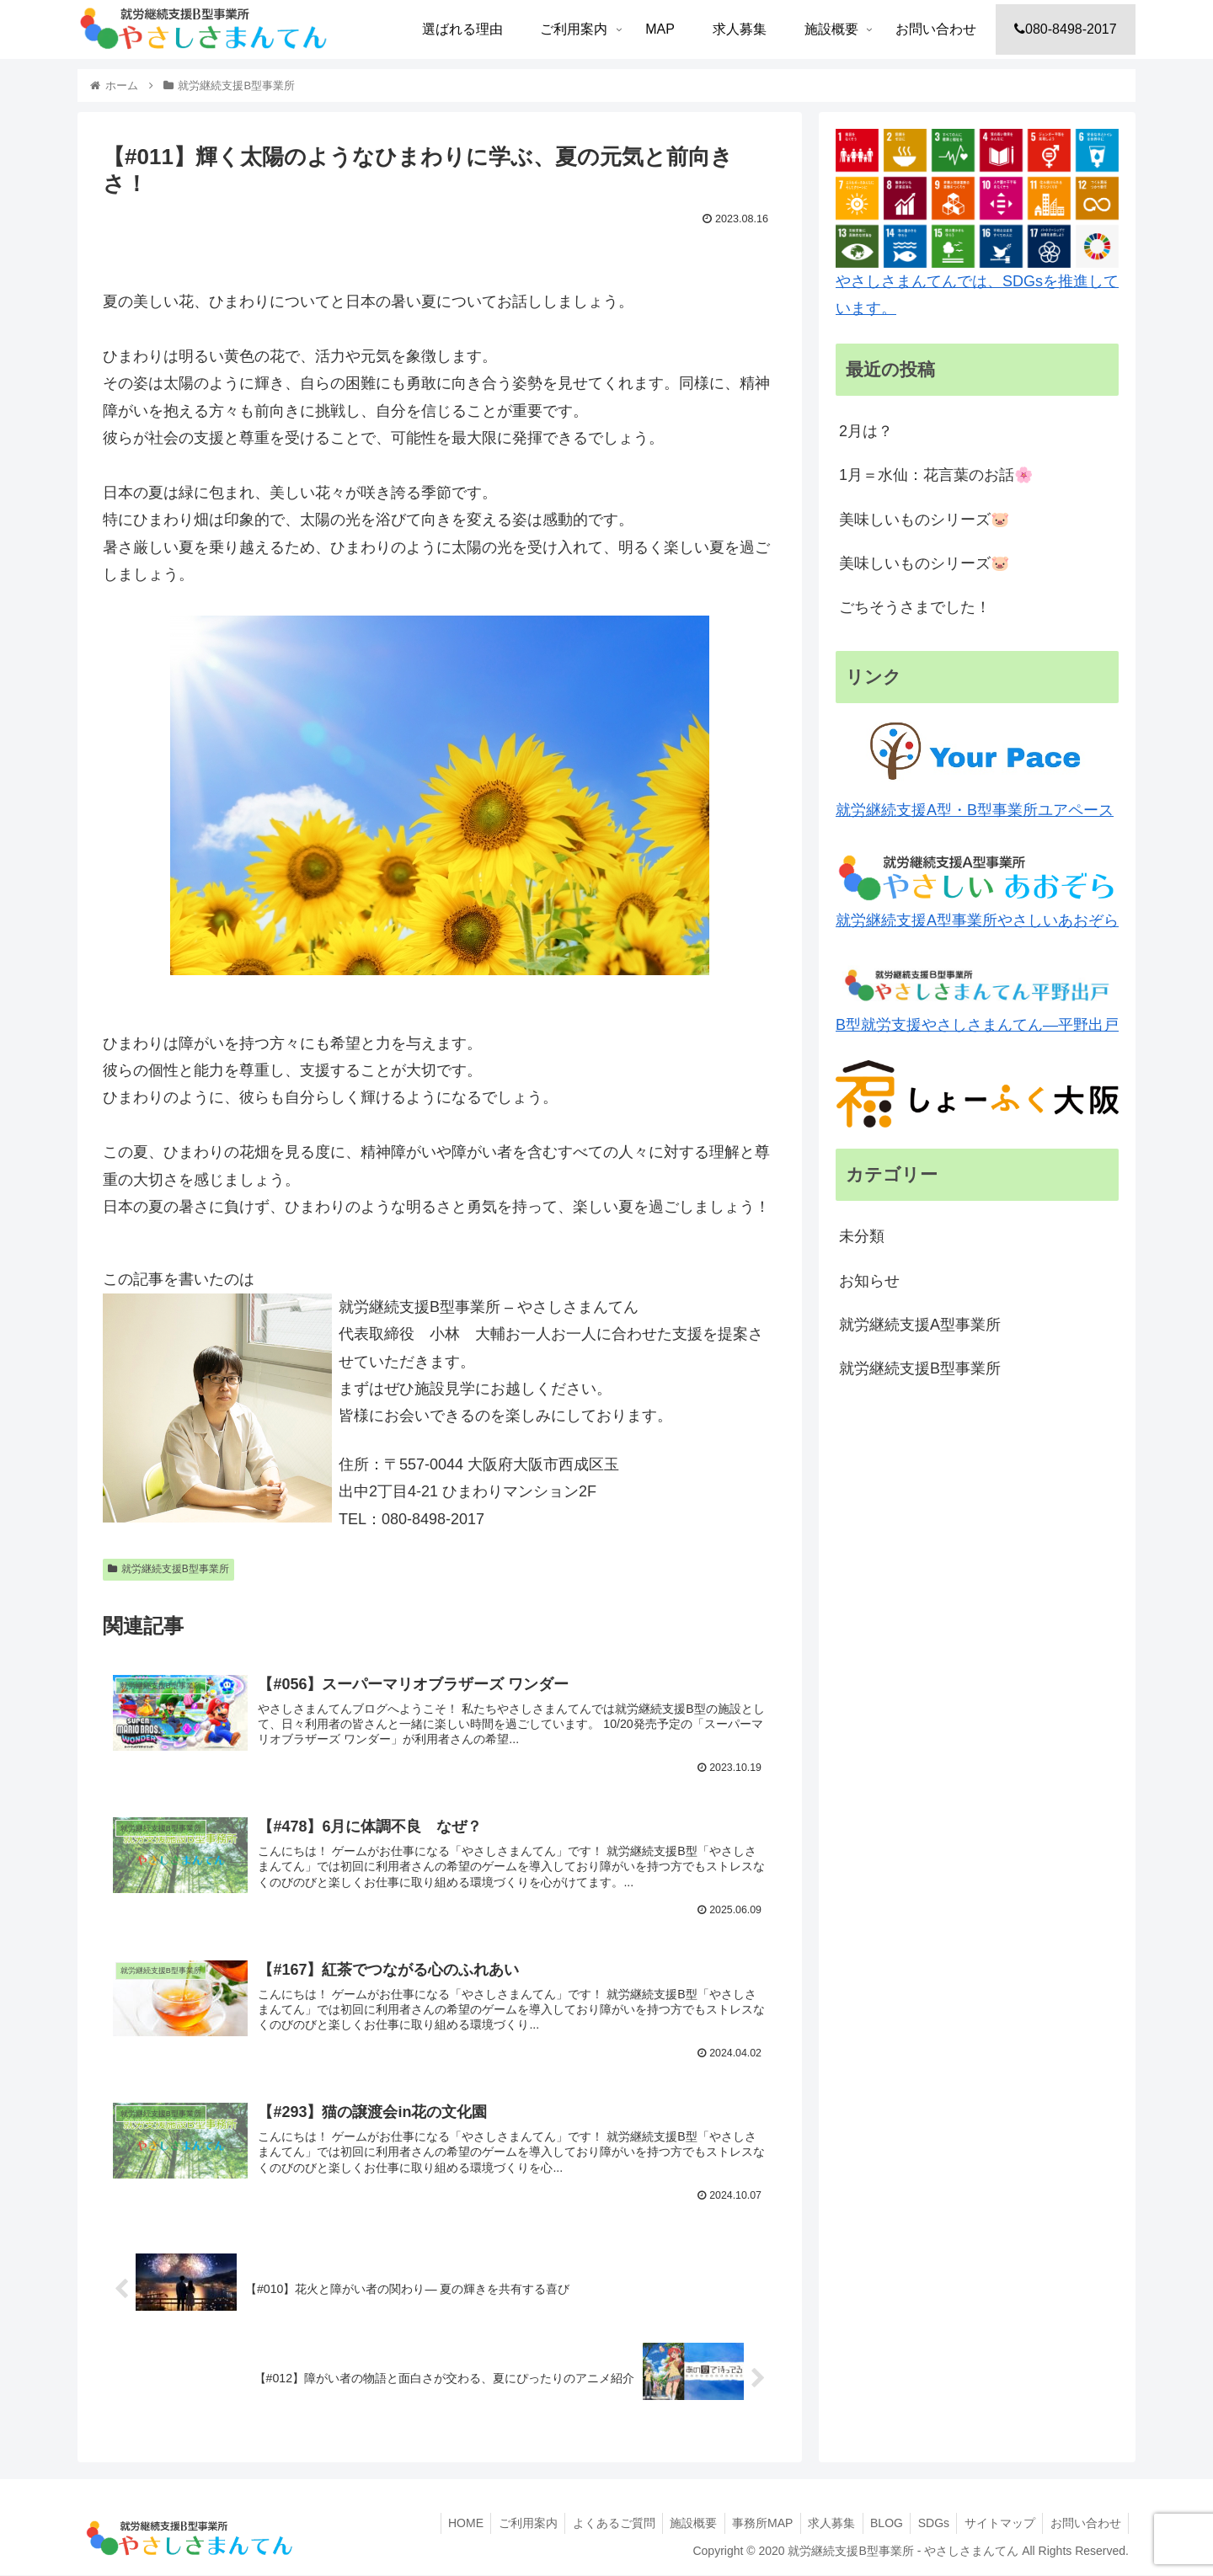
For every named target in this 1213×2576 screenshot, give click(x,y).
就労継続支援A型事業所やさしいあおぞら (977, 890)
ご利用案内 (504, 2524)
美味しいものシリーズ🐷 (924, 519)
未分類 (861, 1236)
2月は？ (866, 431)
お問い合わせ (1084, 2524)
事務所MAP (747, 2524)
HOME (439, 2524)
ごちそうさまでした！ (915, 607)
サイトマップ (995, 2524)
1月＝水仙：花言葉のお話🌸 (936, 475)
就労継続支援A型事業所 (920, 1324)
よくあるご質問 (593, 2524)
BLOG (877, 2524)
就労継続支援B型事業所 (168, 1569)
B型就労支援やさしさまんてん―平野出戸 (977, 997)
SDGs (927, 2524)
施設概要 (675, 2524)
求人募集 (819, 2524)
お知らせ (869, 1280)
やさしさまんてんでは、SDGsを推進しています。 (977, 223)
